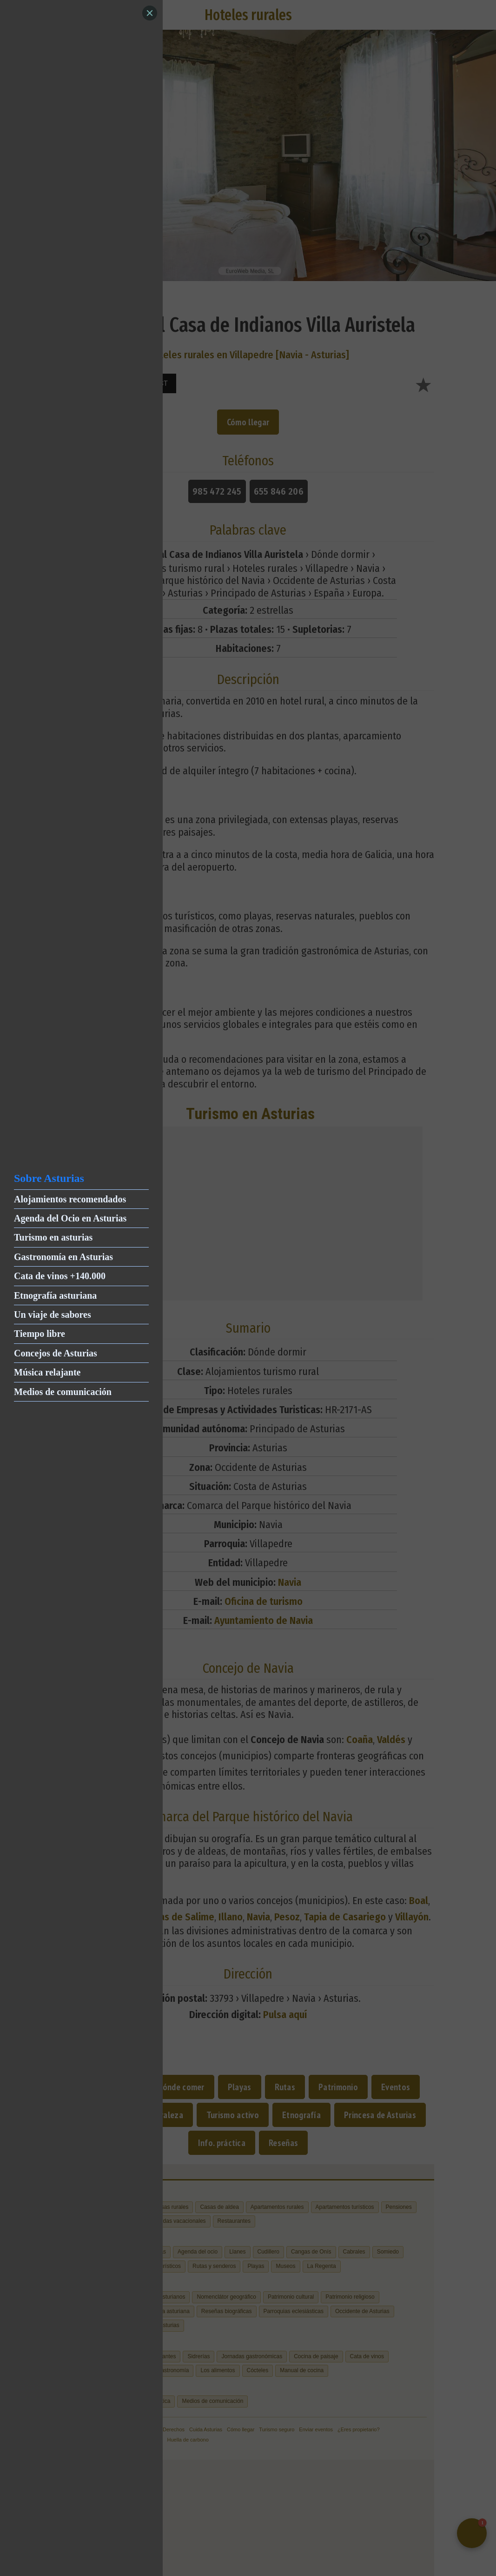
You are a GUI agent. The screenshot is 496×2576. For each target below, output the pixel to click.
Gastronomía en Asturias (63, 1257)
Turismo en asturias (53, 1237)
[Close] (149, 13)
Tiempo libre (39, 1333)
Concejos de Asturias (55, 1353)
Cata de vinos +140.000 (60, 1276)
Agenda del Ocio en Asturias (70, 1218)
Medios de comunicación (63, 1392)
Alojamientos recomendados (70, 1199)
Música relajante (47, 1372)
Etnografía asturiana (55, 1295)
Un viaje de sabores (52, 1314)
